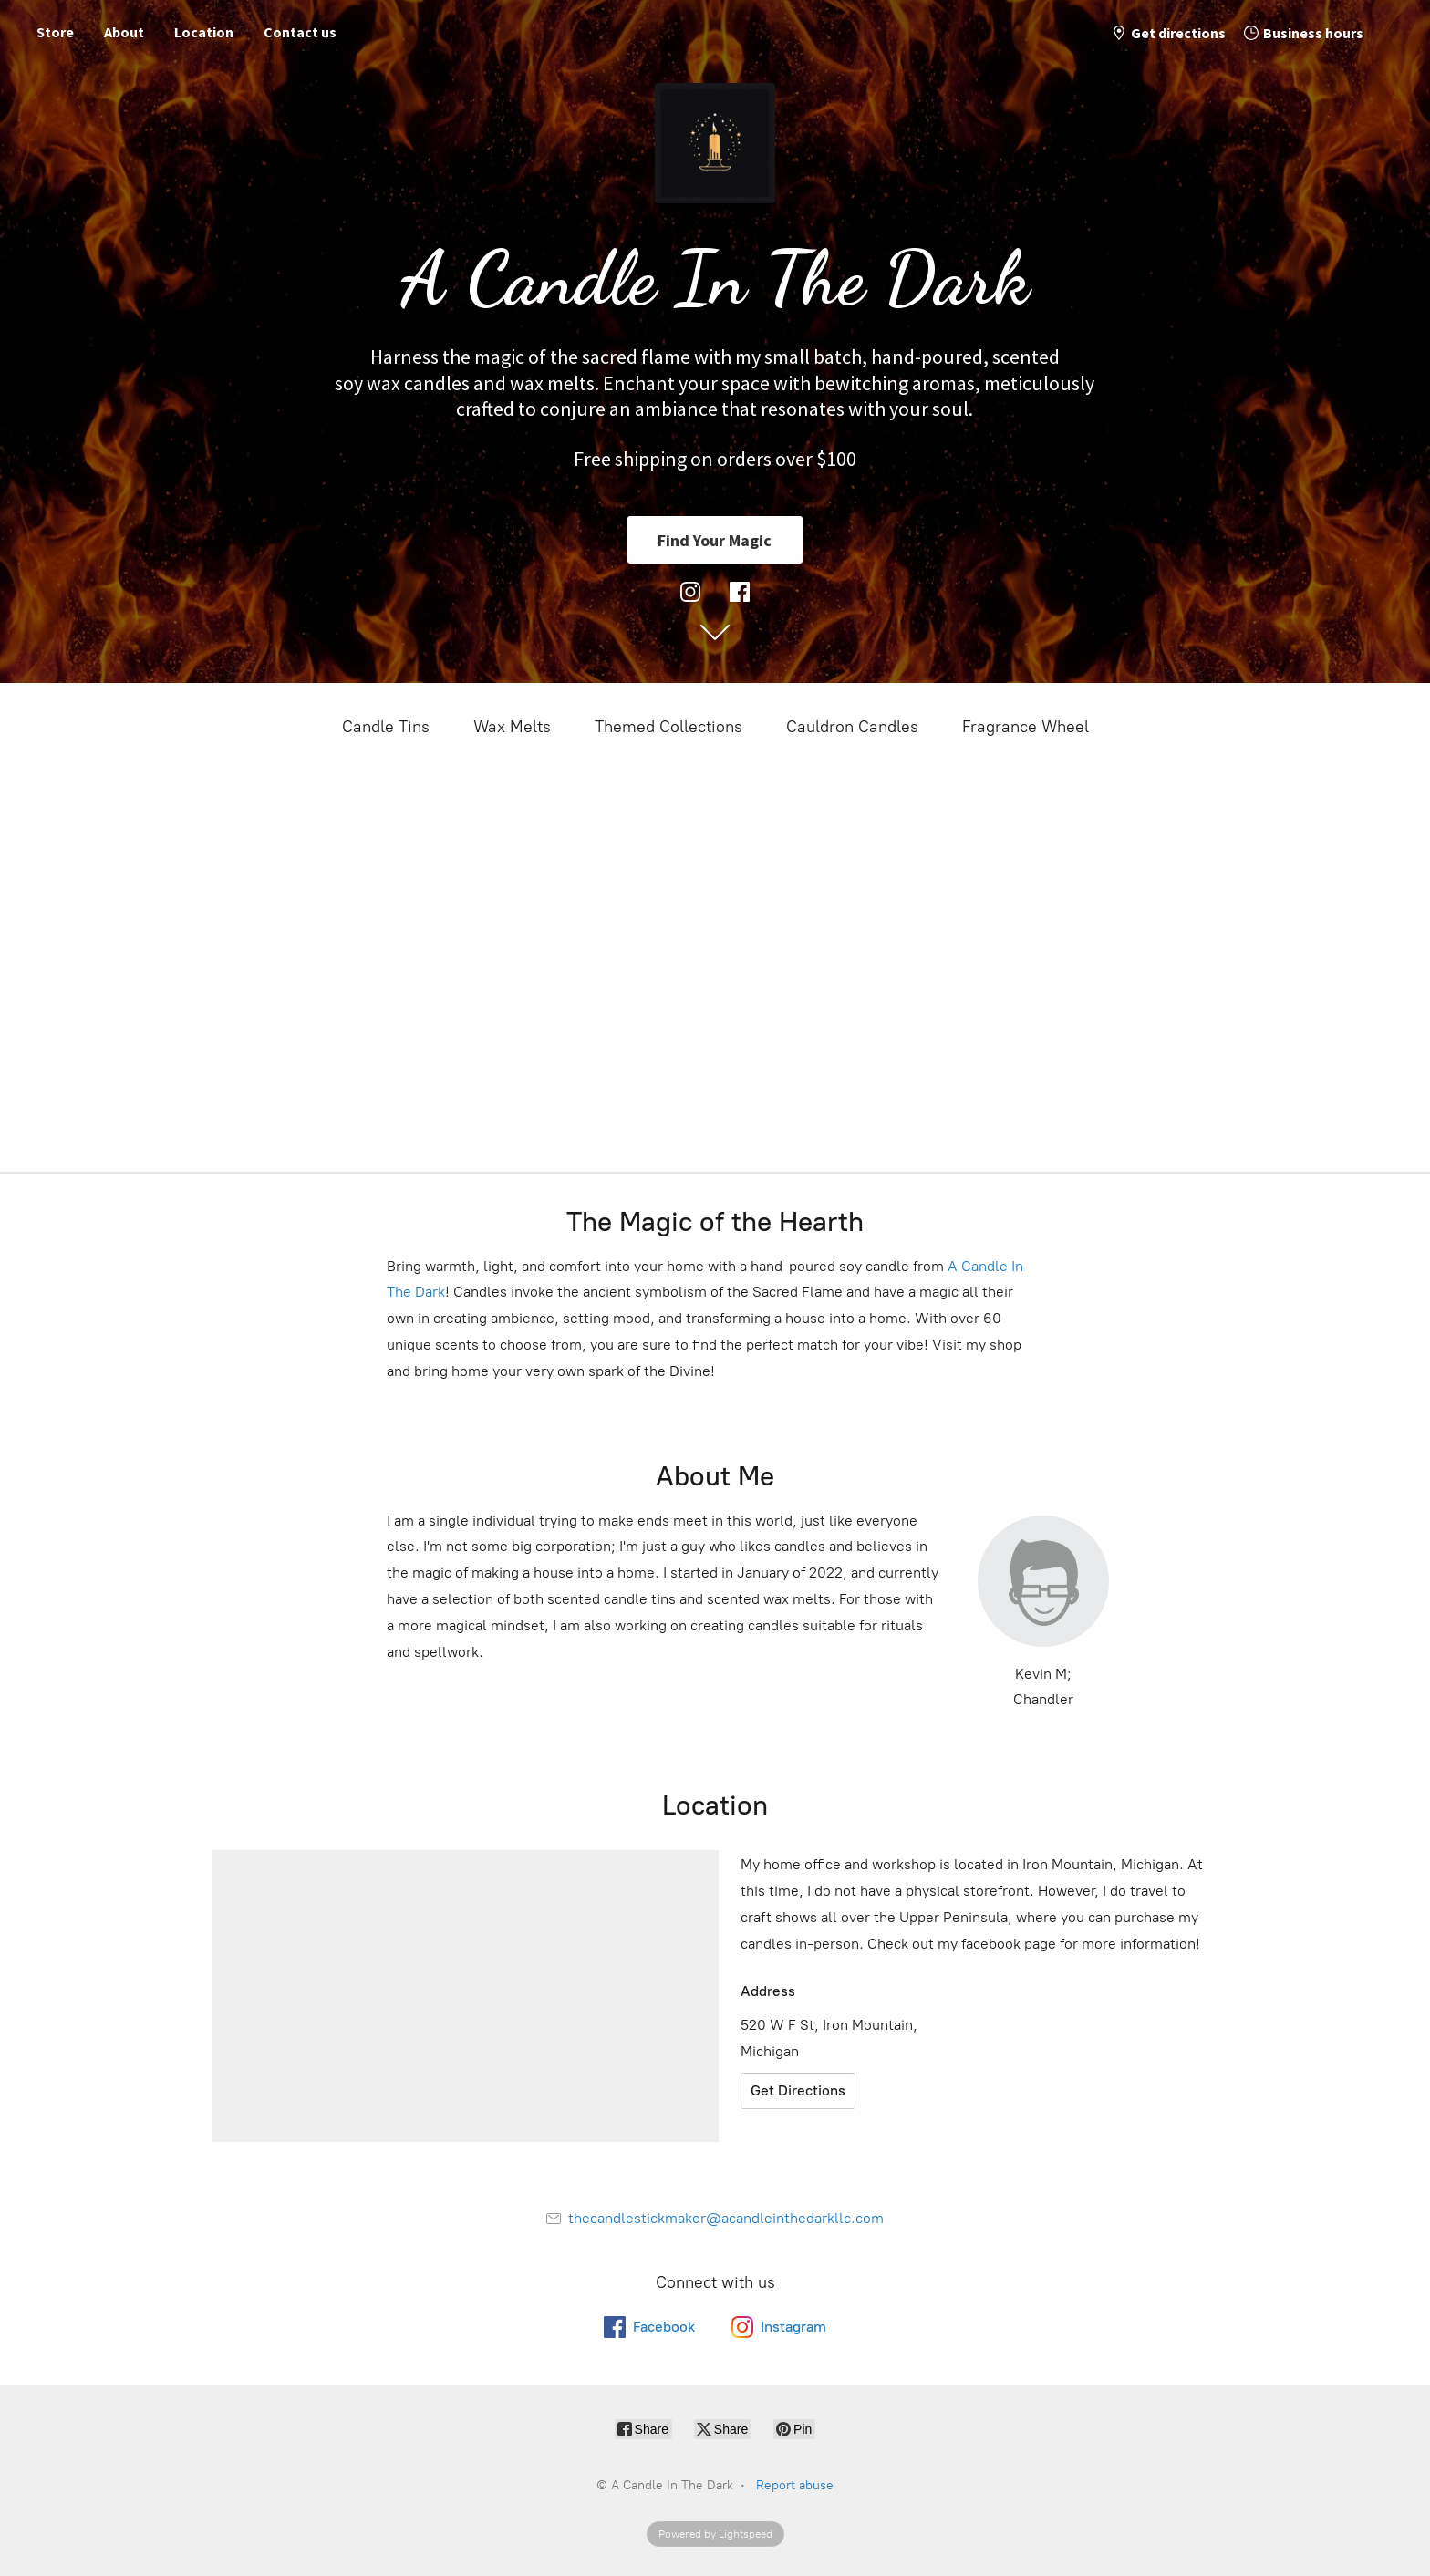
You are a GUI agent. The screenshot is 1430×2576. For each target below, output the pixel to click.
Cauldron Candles (852, 727)
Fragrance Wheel (1025, 727)
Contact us (300, 32)
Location (203, 32)
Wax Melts (512, 727)
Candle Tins (386, 727)
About (124, 32)
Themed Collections (668, 727)
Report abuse (795, 2485)
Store (55, 32)
